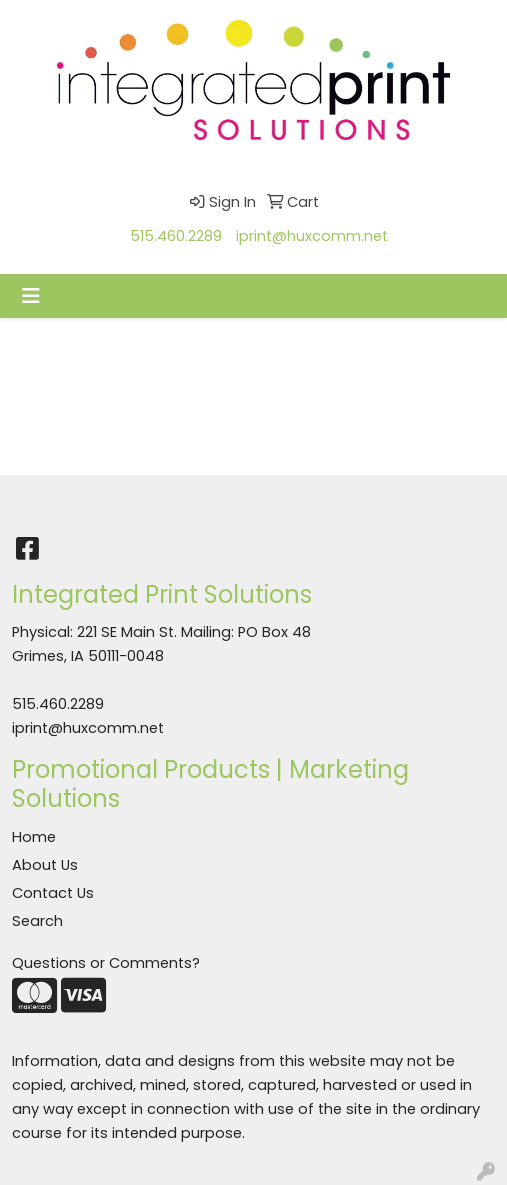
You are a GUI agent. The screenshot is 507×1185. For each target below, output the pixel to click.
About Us (45, 865)
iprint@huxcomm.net (312, 236)
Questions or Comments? (106, 963)
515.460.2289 (176, 236)
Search (37, 921)
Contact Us (53, 893)
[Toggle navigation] (31, 296)
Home (34, 837)
